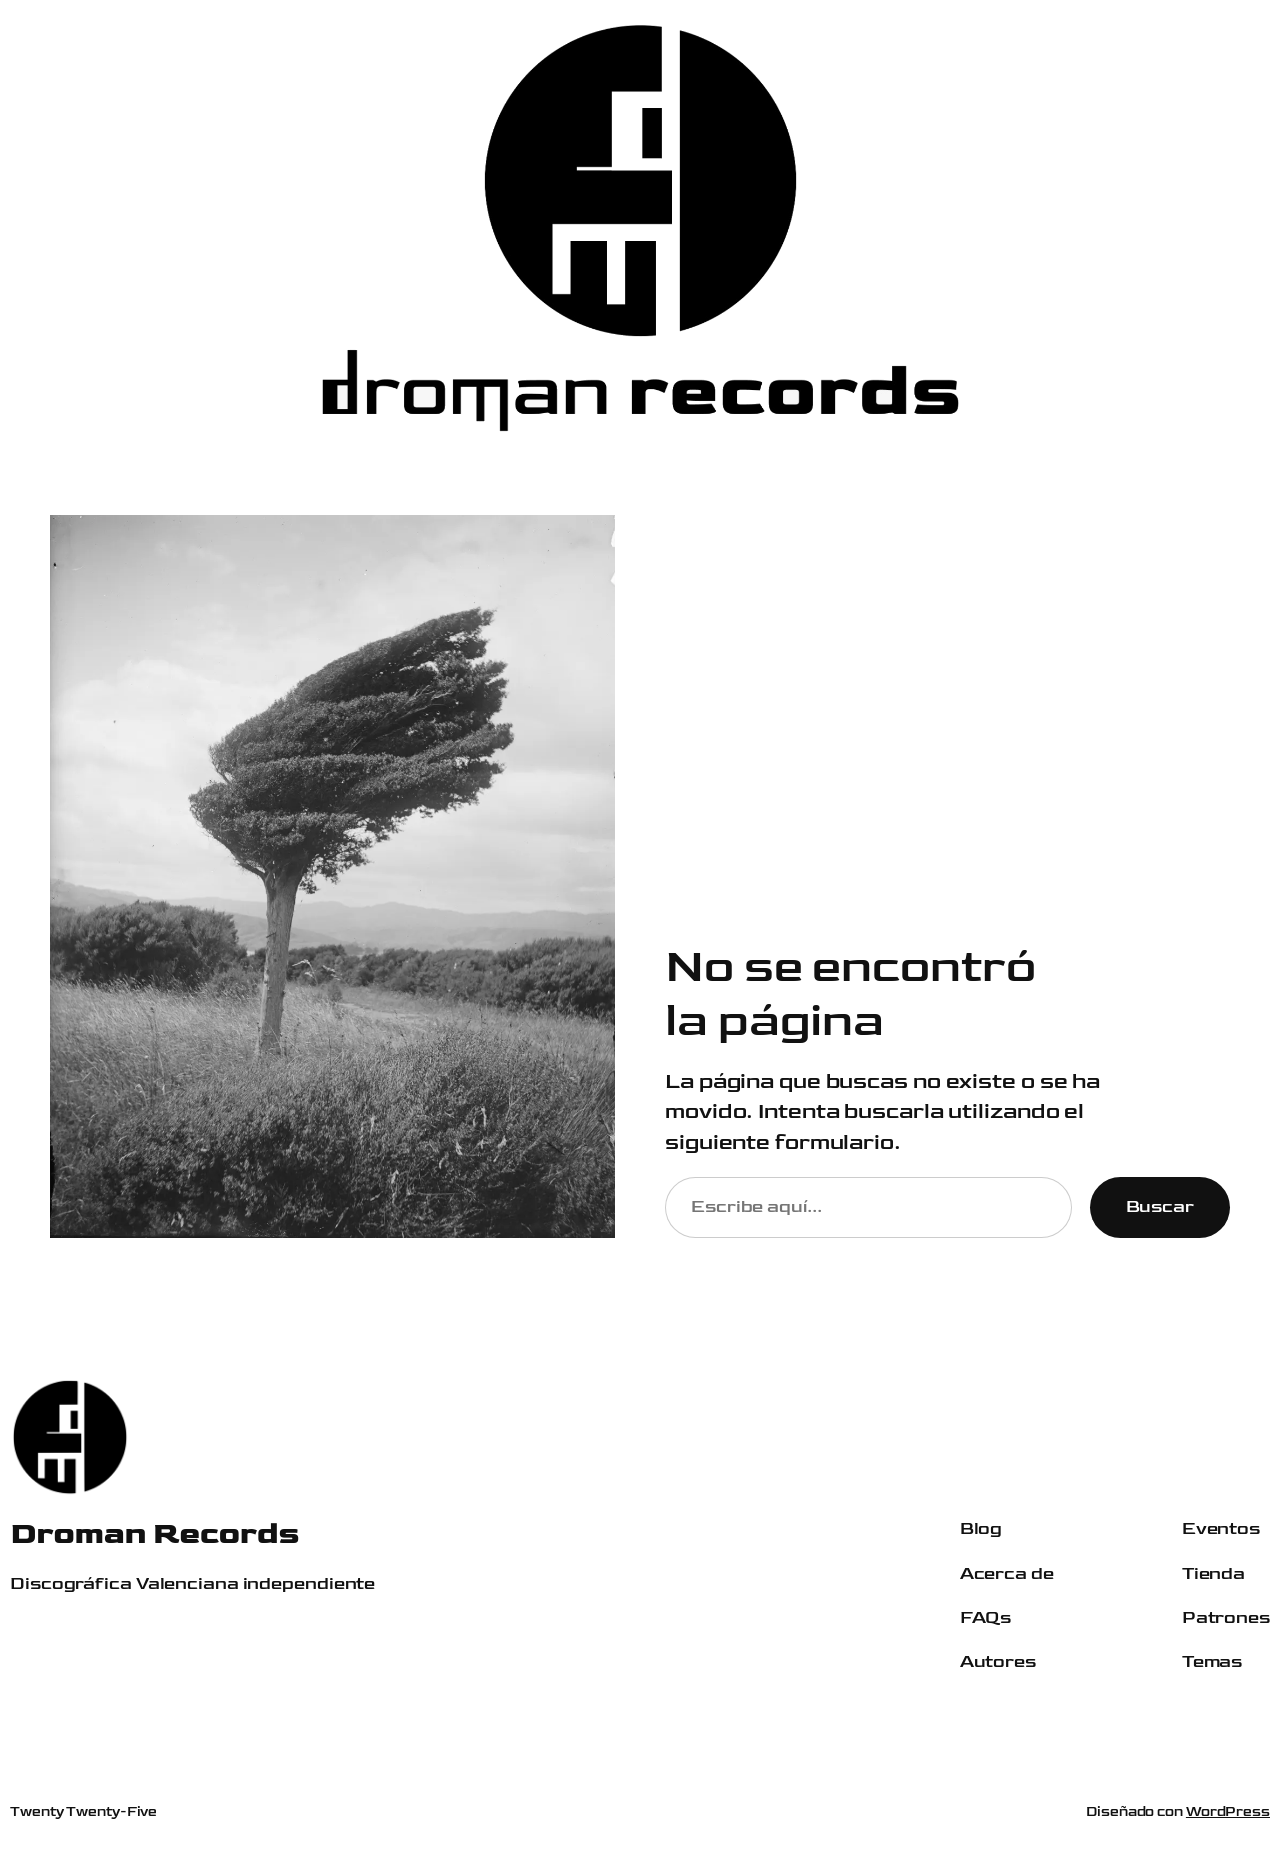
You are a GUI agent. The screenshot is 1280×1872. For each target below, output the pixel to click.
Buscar (1160, 1206)
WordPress (1228, 1811)
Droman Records (154, 1533)
